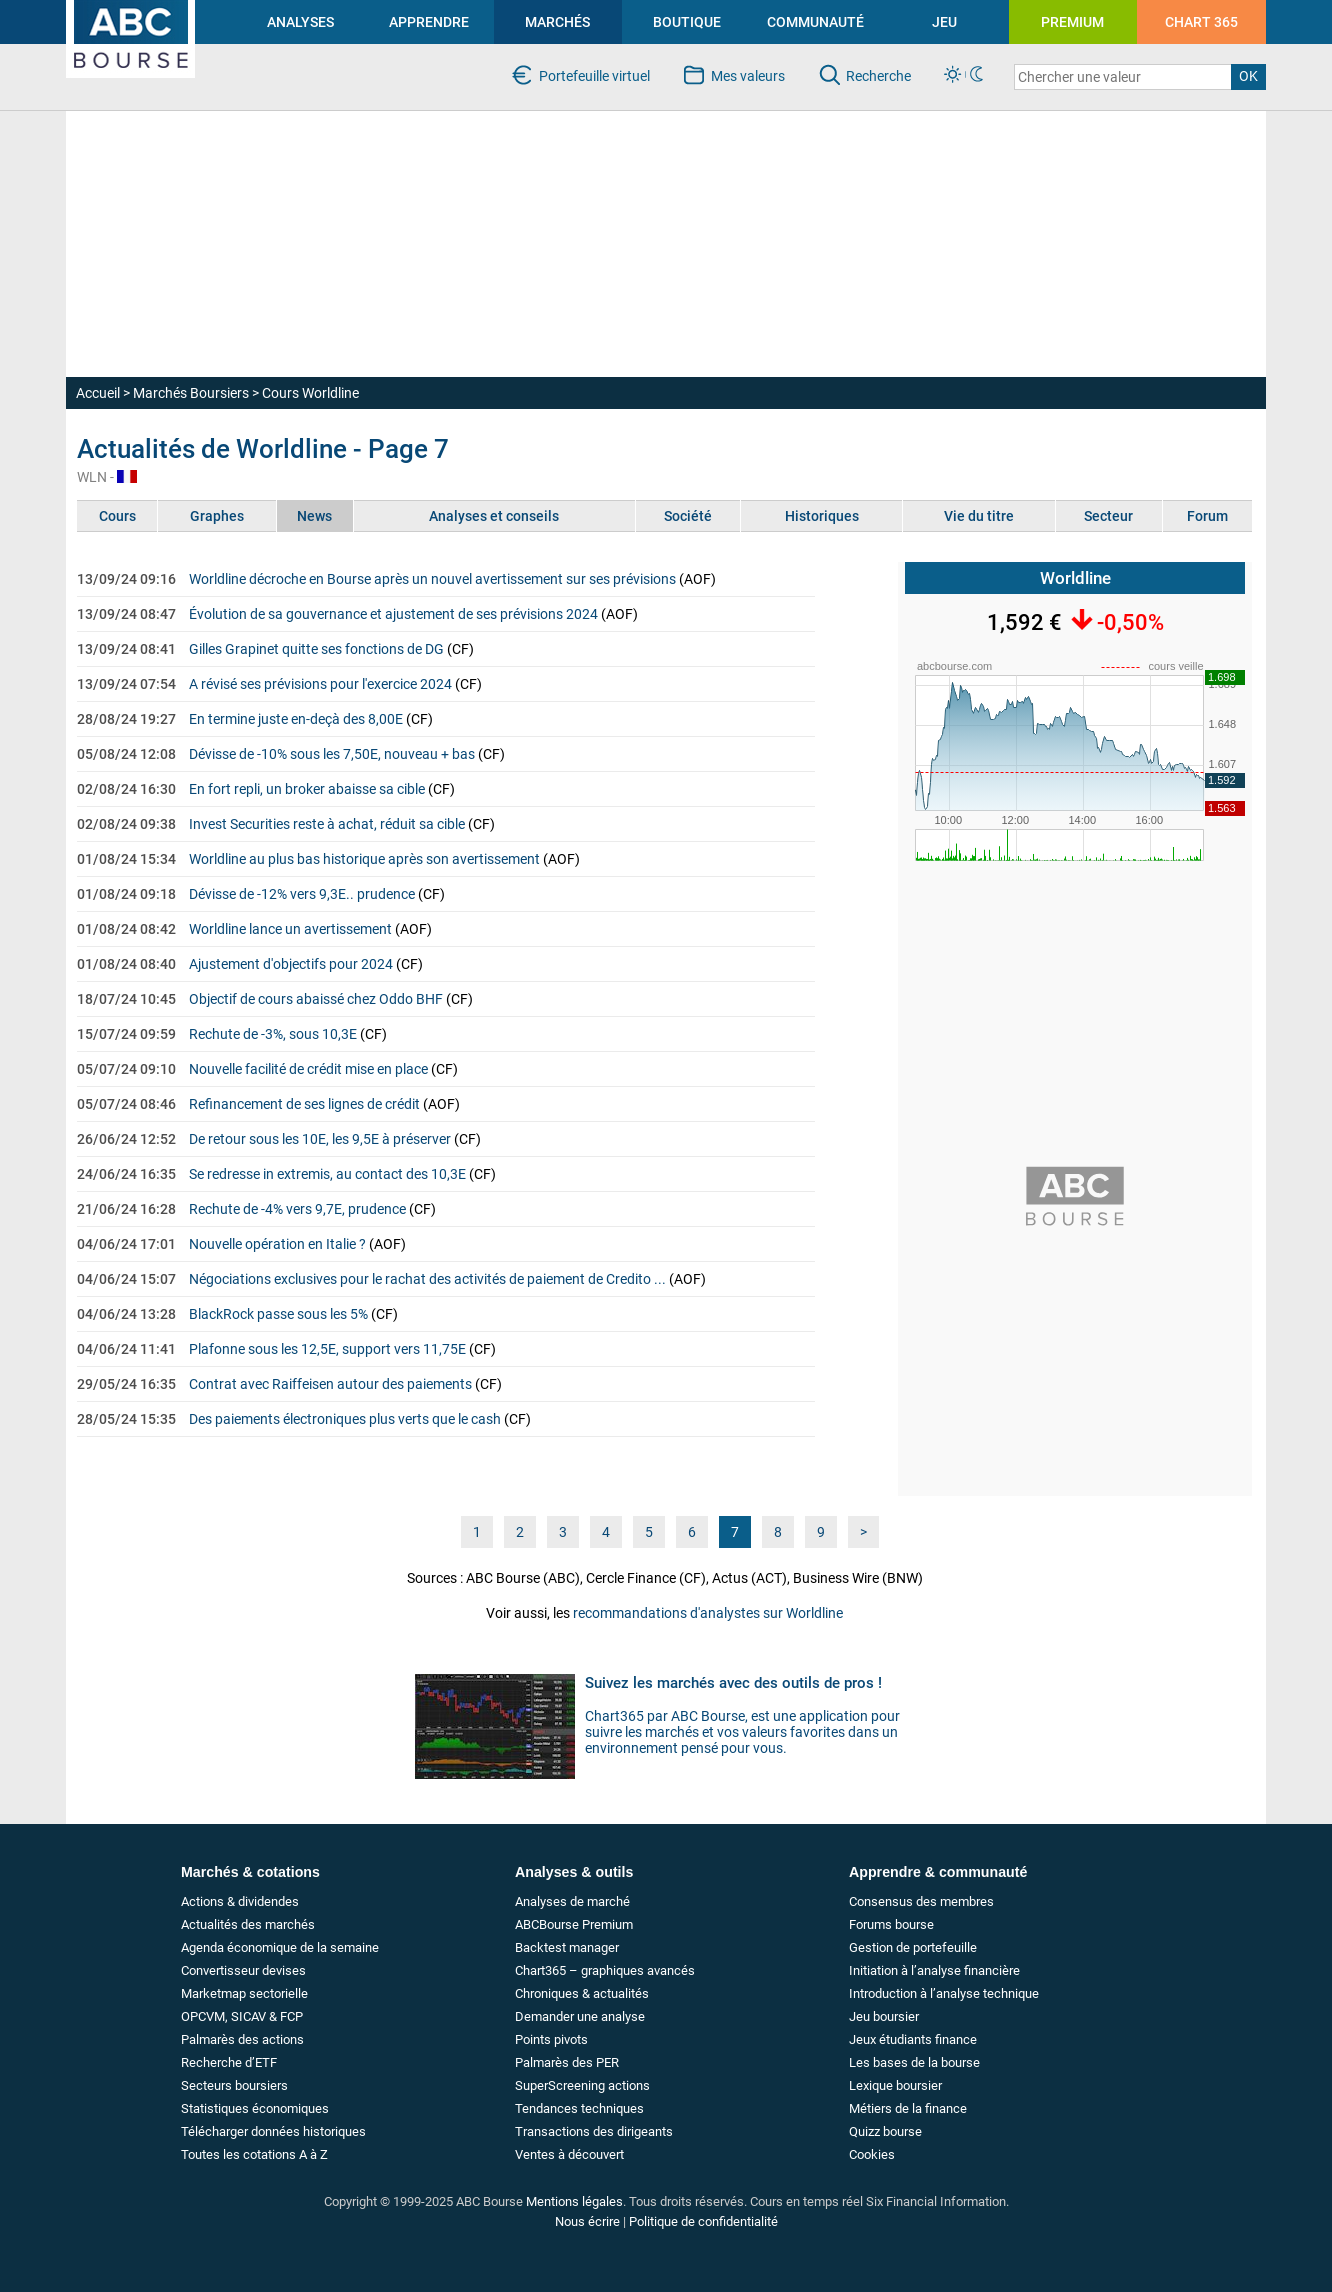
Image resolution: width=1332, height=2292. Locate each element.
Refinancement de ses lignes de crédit (304, 1104)
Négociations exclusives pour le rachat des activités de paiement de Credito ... (427, 1279)
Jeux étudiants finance (913, 2039)
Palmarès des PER (567, 2062)
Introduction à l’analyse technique (944, 1993)
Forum (1207, 516)
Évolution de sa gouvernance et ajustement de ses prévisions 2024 (393, 614)
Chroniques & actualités (582, 1993)
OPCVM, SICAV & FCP (242, 2016)
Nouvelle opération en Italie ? (277, 1244)
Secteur (1108, 516)
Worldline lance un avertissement (290, 929)
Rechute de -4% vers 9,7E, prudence (297, 1209)
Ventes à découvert (569, 2154)
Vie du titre (979, 516)
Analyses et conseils (494, 516)
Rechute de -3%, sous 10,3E (273, 1034)
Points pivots (551, 2039)
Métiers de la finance (908, 2108)
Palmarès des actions (242, 2039)
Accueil (98, 393)
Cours (117, 516)
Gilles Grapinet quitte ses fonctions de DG (316, 649)
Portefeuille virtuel (594, 76)
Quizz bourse (885, 2131)
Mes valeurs (748, 76)
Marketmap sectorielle (244, 1993)
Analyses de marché (572, 1901)
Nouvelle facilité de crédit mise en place (308, 1069)
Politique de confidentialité (703, 2221)
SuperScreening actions (582, 2085)
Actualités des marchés (248, 1924)
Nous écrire (587, 2221)
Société (688, 516)
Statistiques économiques (255, 2108)
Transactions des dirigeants (594, 2131)
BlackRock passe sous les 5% (278, 1314)
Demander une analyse (580, 2016)
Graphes (217, 516)
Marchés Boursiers (191, 393)
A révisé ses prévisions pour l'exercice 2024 (320, 684)
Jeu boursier (884, 2016)
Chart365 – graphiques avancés (605, 1970)
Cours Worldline (310, 393)
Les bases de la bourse (914, 2062)
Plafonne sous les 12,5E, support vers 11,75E (327, 1349)
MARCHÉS (557, 22)
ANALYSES (300, 22)
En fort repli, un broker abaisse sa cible (307, 789)
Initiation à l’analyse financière (934, 1970)
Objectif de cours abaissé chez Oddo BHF (316, 999)
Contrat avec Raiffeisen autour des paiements (330, 1384)
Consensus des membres (921, 1901)
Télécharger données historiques (273, 2131)
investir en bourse (120, 8)
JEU (944, 22)
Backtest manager (567, 1947)
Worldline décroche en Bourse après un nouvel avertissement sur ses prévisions (432, 579)
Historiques (822, 516)
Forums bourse (891, 1924)
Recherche (878, 76)
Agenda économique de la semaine (280, 1947)
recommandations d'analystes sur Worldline (708, 1613)
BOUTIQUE (687, 22)
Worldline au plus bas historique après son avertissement (364, 859)
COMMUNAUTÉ (815, 22)
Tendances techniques (579, 2108)
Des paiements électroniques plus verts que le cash (345, 1419)
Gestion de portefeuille (913, 1947)
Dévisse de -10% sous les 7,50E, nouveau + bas (332, 754)
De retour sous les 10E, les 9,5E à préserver (320, 1139)
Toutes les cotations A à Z (254, 2154)
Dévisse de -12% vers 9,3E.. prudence (302, 894)
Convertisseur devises (243, 1970)
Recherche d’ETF (229, 2062)
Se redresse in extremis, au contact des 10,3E (327, 1174)
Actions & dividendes (240, 1901)
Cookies (872, 2154)
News (314, 516)
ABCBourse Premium (574, 1924)
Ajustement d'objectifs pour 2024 (291, 964)
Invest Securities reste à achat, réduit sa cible (327, 824)
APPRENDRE (429, 22)
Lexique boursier (895, 2085)
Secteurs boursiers (234, 2085)
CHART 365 (1201, 22)
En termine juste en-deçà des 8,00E (296, 719)
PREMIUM (1072, 22)
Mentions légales (574, 2201)
